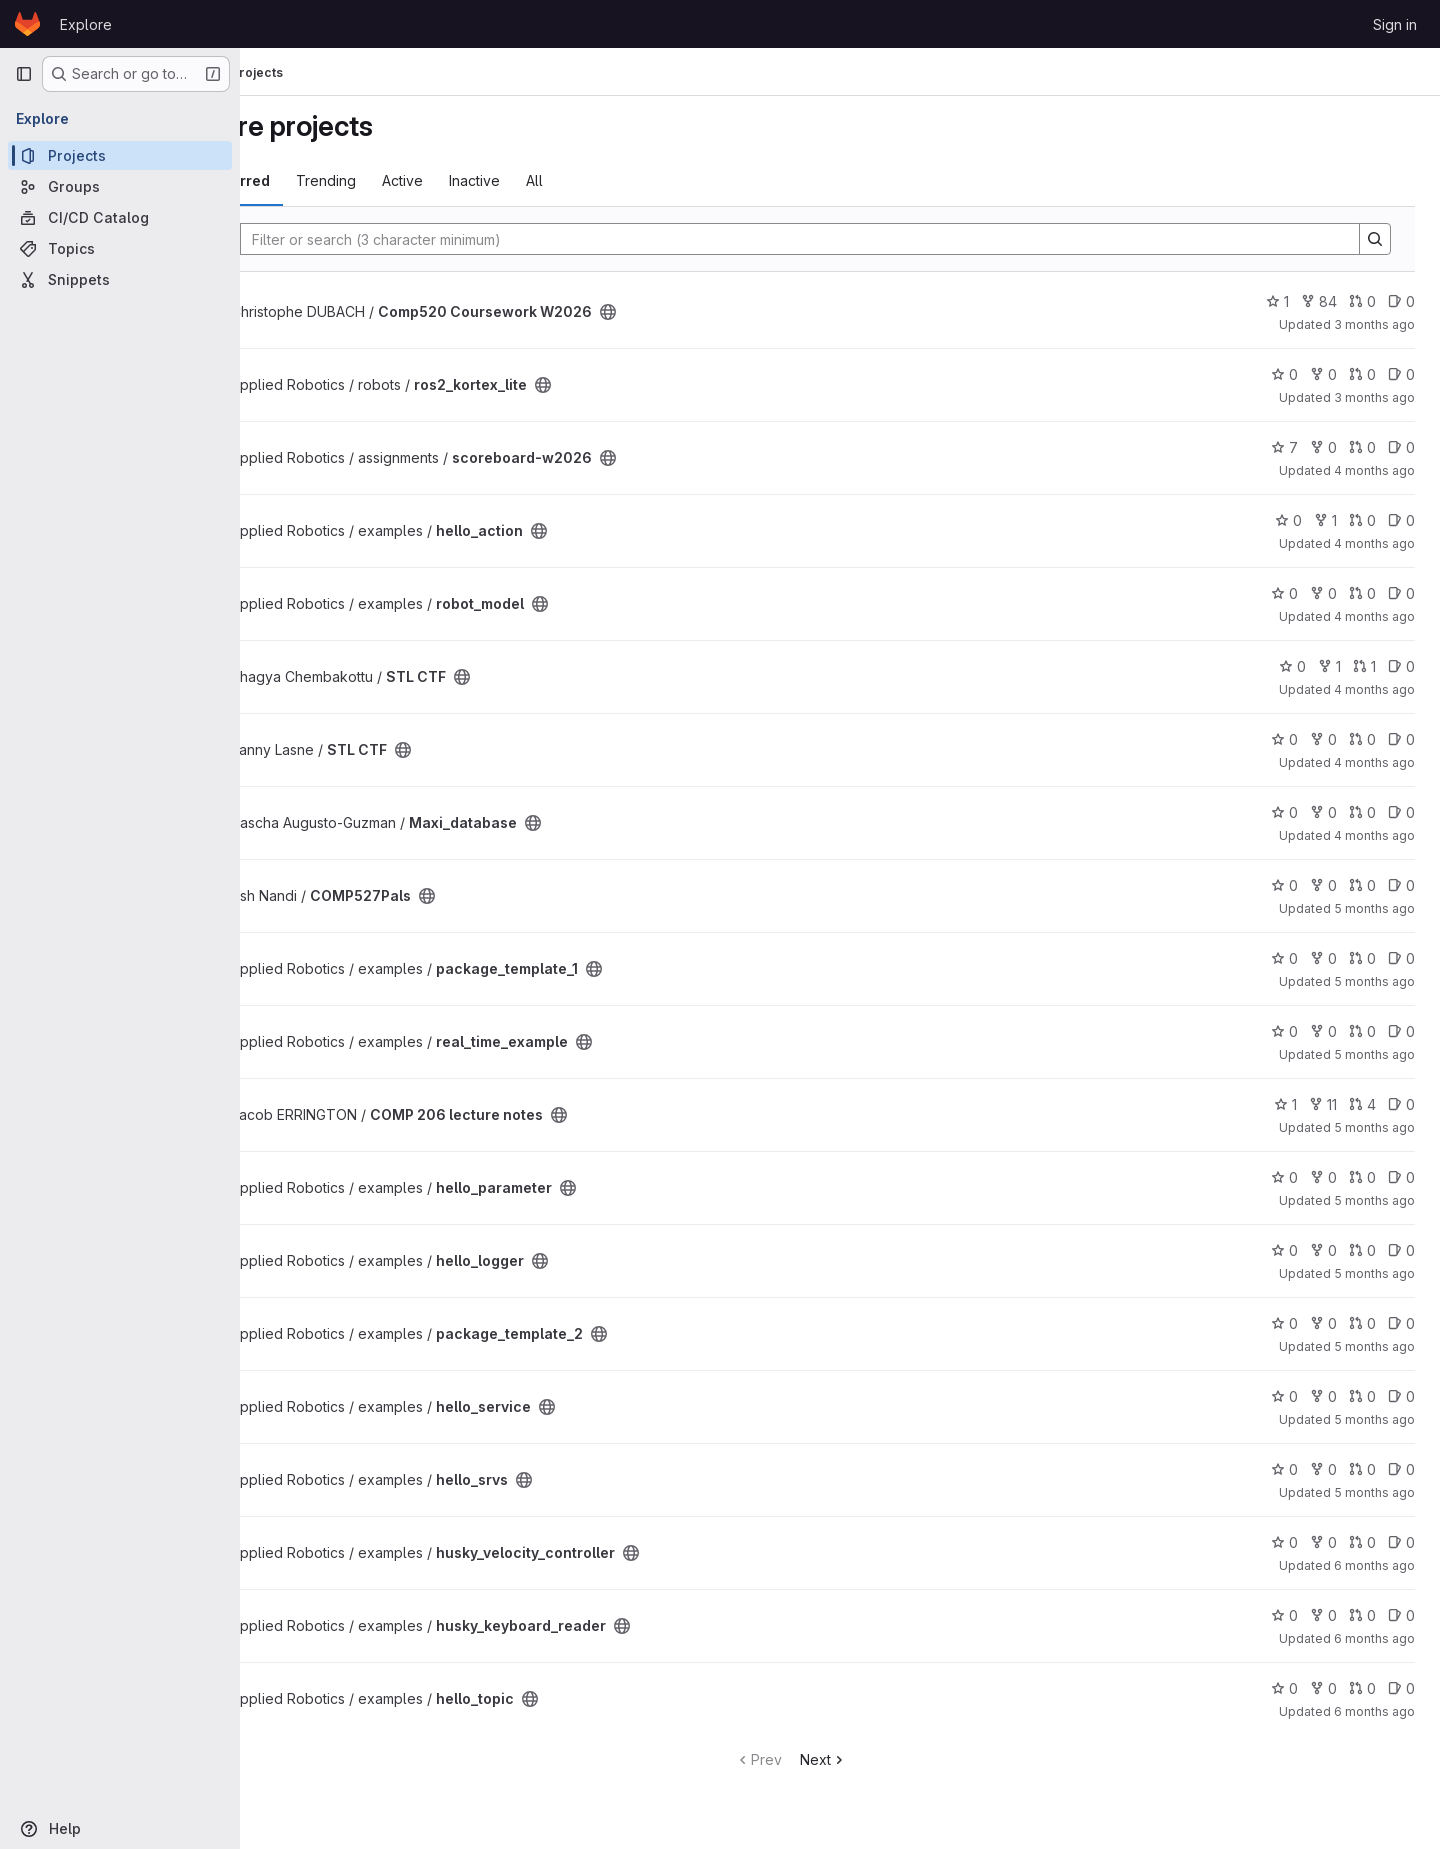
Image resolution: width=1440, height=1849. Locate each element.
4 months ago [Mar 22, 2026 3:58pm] (1375, 543)
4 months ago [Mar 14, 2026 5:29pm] (1375, 762)
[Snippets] (120, 279)
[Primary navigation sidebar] (24, 74)
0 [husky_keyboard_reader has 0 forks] (1324, 1615)
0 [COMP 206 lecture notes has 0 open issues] (1402, 1104)
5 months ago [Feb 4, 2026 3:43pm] (1375, 981)
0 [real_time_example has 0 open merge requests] (1363, 1031)
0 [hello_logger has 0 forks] (1324, 1250)
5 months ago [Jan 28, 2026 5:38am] (1375, 1273)
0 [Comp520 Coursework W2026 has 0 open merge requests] (1363, 301)
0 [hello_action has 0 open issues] (1402, 520)
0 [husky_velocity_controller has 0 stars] (1285, 1542)
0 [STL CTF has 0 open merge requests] (1363, 739)
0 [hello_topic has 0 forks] (1324, 1688)
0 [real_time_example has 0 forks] (1324, 1031)
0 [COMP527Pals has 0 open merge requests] (1363, 885)
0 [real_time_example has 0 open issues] (1402, 1031)
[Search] (839, 239)
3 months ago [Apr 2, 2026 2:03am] (1375, 397)
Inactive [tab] (571, 180)
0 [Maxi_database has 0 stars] (1285, 812)
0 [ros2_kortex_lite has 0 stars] (1285, 374)
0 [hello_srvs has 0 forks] (1324, 1469)
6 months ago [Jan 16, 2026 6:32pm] (1375, 1638)
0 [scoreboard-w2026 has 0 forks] (1324, 447)
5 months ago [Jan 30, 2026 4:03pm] (1375, 1200)
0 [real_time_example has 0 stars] (1285, 1031)
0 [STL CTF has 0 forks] (1324, 739)
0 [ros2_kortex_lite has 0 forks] (1324, 374)
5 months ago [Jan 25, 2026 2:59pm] (1375, 1346)
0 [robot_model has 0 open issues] (1402, 593)
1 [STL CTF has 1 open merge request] (1365, 666)
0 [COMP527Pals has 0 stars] (1285, 885)
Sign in (1395, 24)
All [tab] (631, 180)
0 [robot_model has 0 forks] (1324, 593)
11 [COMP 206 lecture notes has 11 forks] (1324, 1104)
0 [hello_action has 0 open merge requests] (1363, 520)
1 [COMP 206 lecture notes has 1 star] (1286, 1104)
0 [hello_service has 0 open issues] (1402, 1396)
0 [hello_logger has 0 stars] (1285, 1250)
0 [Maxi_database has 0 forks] (1324, 812)
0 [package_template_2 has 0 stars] (1285, 1323)
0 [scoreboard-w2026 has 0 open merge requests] (1363, 447)
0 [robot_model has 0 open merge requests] (1363, 593)
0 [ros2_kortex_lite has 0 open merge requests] (1363, 374)
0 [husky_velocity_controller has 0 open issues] (1402, 1542)
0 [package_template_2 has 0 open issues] (1402, 1323)
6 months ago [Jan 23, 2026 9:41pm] (1375, 1565)
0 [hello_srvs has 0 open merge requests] (1363, 1469)
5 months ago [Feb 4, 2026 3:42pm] (1375, 1054)
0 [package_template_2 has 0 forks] (1324, 1323)
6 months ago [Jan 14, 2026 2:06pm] (1375, 1711)
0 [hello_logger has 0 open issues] (1402, 1250)
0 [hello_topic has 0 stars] (1285, 1688)
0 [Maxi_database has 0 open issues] (1402, 812)
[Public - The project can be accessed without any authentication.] (705, 312)
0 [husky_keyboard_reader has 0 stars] (1285, 1615)
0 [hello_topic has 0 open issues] (1402, 1688)
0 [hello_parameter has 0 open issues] (1402, 1177)
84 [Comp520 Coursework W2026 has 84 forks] (1320, 301)
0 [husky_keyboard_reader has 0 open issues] (1402, 1615)
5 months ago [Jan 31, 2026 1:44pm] (1375, 1127)
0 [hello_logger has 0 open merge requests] (1363, 1250)
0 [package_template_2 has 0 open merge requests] (1363, 1323)
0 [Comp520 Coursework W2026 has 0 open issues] (1402, 301)
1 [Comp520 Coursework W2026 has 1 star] (1278, 301)
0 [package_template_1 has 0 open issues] (1402, 958)
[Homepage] (27, 24)
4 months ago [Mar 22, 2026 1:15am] (1375, 616)
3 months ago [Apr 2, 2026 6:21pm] (1375, 324)
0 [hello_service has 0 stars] (1285, 1396)
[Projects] (120, 155)
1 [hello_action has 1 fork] (1326, 520)
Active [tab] (499, 180)
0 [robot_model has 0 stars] (1285, 593)
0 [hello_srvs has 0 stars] (1285, 1469)
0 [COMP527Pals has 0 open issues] (1402, 885)
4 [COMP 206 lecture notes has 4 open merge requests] (1363, 1104)
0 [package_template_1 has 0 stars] (1285, 958)
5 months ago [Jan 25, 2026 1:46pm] (1375, 1419)
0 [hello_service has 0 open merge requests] (1363, 1396)
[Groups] (120, 186)
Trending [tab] (423, 180)
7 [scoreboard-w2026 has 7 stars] (1285, 447)
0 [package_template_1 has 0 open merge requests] (1363, 958)
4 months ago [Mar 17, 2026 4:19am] (1375, 689)
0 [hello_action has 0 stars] (1289, 520)
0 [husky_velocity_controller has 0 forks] (1324, 1542)
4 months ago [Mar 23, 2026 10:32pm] (1375, 470)
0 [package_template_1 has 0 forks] (1324, 958)
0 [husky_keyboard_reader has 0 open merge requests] (1363, 1615)
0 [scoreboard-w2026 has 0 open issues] (1402, 447)
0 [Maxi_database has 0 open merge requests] (1363, 812)
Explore (86, 24)
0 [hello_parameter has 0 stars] (1285, 1177)
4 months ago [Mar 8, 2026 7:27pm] (1375, 835)
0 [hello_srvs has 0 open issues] (1402, 1469)
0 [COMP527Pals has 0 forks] (1324, 885)
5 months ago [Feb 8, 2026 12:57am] (1375, 908)
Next (872, 1759)
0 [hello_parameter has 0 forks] (1324, 1177)
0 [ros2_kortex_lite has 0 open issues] (1402, 374)
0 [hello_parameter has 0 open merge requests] (1363, 1177)
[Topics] (120, 248)
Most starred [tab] (322, 180)
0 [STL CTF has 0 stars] (1293, 666)
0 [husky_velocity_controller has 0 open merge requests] (1363, 1542)
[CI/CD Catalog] (120, 217)
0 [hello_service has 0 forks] (1324, 1396)
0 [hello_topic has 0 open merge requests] (1363, 1688)
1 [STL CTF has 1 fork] (1330, 666)
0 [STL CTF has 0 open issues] (1402, 666)
